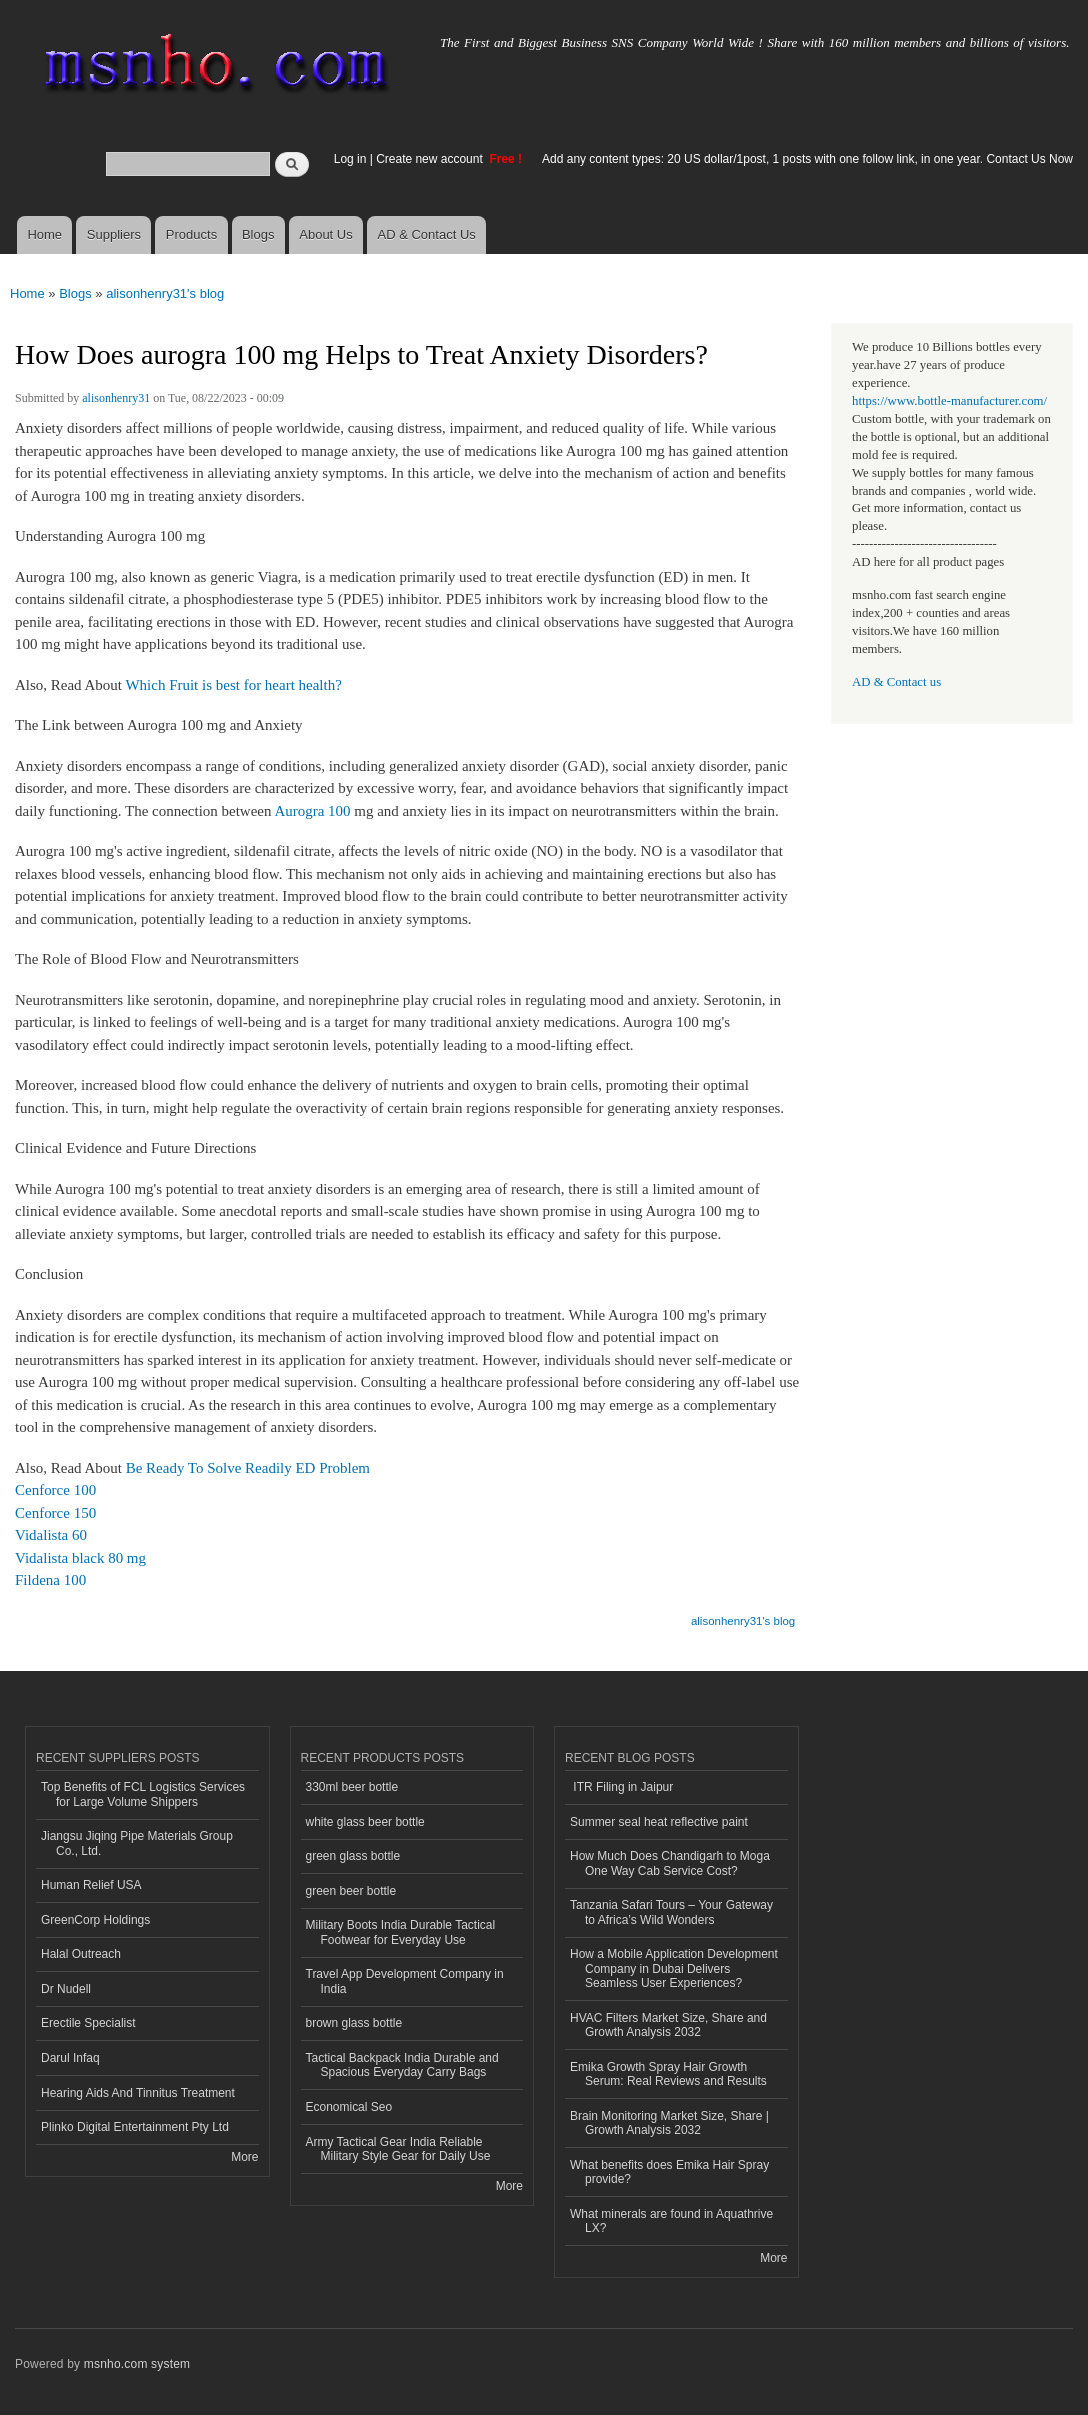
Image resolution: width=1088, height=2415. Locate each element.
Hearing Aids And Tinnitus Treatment (138, 2093)
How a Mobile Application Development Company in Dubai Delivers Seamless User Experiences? (674, 1968)
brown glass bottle (354, 2023)
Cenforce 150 (55, 1513)
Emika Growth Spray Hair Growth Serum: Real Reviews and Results (668, 2074)
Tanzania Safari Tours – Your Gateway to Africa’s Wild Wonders (671, 1912)
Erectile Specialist (88, 2023)
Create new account (431, 159)
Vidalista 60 (51, 1535)
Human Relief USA (91, 1885)
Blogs (258, 234)
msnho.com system (137, 2364)
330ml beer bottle (352, 1787)
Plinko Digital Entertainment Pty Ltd (135, 2127)
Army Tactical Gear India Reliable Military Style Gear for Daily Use (398, 2149)
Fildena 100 (50, 1580)
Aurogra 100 (312, 811)
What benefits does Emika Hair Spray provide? (669, 2172)
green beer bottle (351, 1891)
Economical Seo (349, 2107)
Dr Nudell (66, 1989)
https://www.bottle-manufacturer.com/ (949, 401)
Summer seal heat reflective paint (659, 1822)
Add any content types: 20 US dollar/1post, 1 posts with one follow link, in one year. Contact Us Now (807, 159)
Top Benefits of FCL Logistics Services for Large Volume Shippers (143, 1794)
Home (44, 234)
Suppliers (114, 234)
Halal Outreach (81, 1954)
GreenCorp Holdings (95, 1920)
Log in (350, 159)
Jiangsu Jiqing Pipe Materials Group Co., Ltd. (137, 1843)
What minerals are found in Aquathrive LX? (671, 2221)
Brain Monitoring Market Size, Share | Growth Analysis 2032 (669, 2123)
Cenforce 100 (55, 1490)
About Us (325, 234)
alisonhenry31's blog (165, 293)
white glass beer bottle (365, 1822)
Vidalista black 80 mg (80, 1558)
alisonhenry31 (116, 398)
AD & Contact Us (427, 234)
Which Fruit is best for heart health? (233, 685)
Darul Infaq (70, 2058)
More (244, 2157)
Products (191, 234)
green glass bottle (353, 1856)
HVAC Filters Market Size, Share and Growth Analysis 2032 (668, 2025)
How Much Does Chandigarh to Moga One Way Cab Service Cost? (670, 1863)
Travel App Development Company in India (405, 1981)
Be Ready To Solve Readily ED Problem (248, 1468)
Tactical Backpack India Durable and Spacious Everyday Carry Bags (402, 2065)
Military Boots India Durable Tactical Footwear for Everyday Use (401, 1932)
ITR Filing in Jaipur (621, 1787)
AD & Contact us (896, 682)
